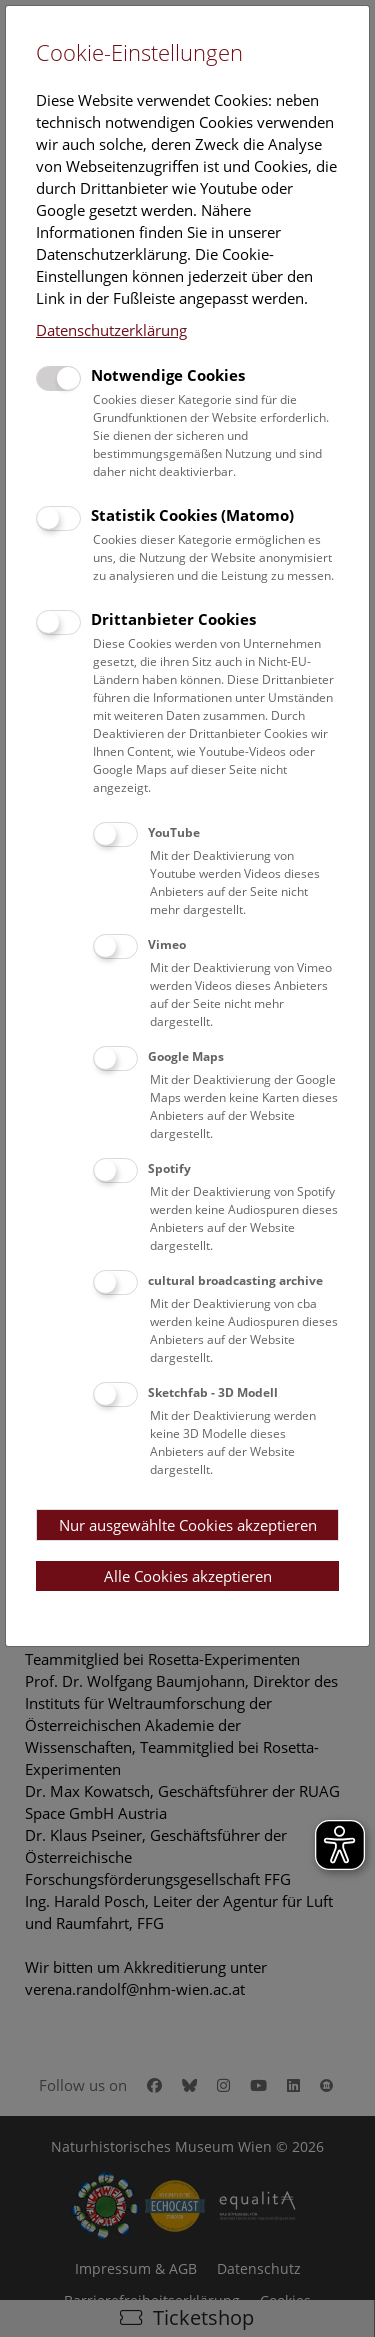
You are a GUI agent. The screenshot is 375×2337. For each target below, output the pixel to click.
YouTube (174, 832)
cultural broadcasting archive (235, 1280)
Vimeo (167, 944)
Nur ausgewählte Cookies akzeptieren (188, 1525)
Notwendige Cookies (168, 375)
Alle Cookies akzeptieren (188, 1576)
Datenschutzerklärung (111, 330)
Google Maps (186, 1056)
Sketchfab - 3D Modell (213, 1392)
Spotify (169, 1168)
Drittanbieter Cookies (173, 619)
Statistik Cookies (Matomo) (192, 515)
